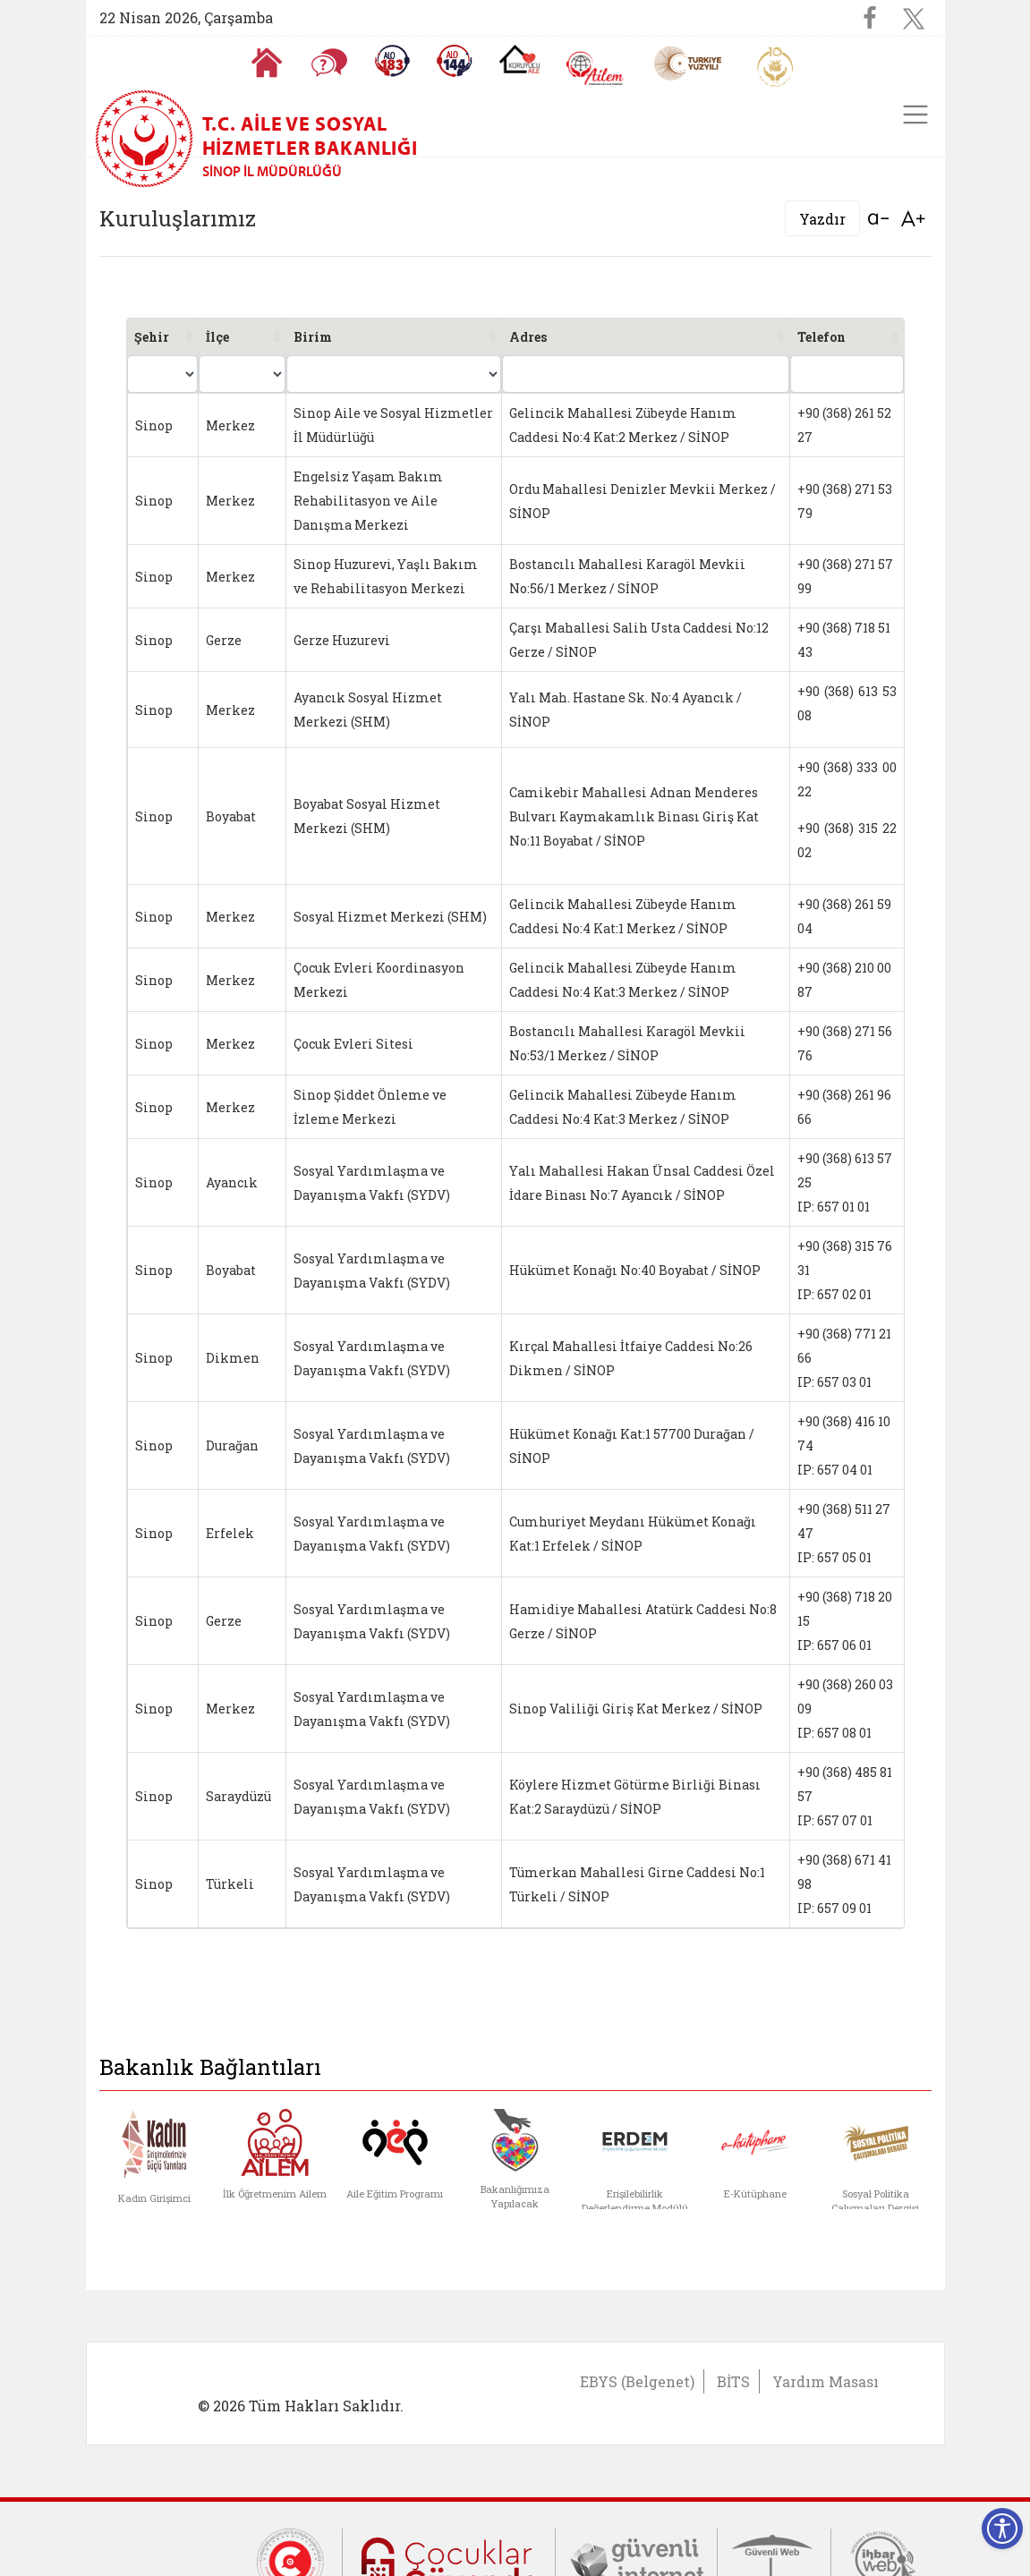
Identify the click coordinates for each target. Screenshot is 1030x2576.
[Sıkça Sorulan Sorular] (329, 63)
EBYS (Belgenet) (637, 2381)
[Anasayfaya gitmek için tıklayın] (267, 63)
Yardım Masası (825, 2381)
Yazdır (822, 218)
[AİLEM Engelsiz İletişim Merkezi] (595, 68)
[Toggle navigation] (915, 114)
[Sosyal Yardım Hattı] (454, 61)
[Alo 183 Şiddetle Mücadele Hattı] (392, 61)
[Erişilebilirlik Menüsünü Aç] (1002, 2528)
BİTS (733, 2381)
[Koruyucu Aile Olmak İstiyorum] (519, 59)
